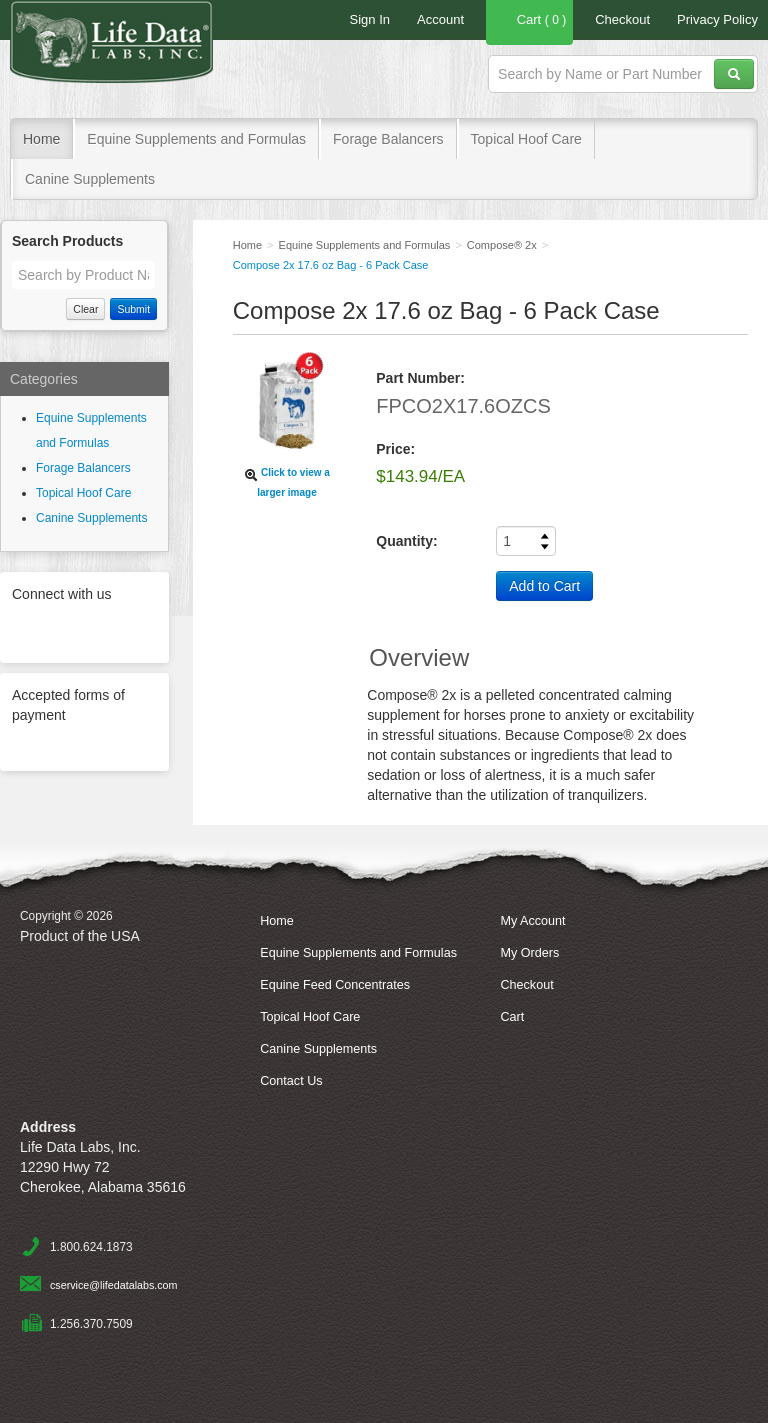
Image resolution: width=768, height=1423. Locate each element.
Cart (529, 22)
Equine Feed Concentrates (335, 985)
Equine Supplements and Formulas (196, 139)
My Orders (529, 953)
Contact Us (291, 1081)
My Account (532, 921)
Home (41, 139)
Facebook (90, 630)
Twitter (38, 630)
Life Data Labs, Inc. (134, 50)
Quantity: (406, 541)
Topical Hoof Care (526, 139)
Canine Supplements (90, 179)
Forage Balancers (388, 139)
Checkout (622, 19)
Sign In (370, 19)
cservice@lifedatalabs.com (113, 1285)
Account (440, 19)
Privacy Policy (717, 19)
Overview (419, 657)
